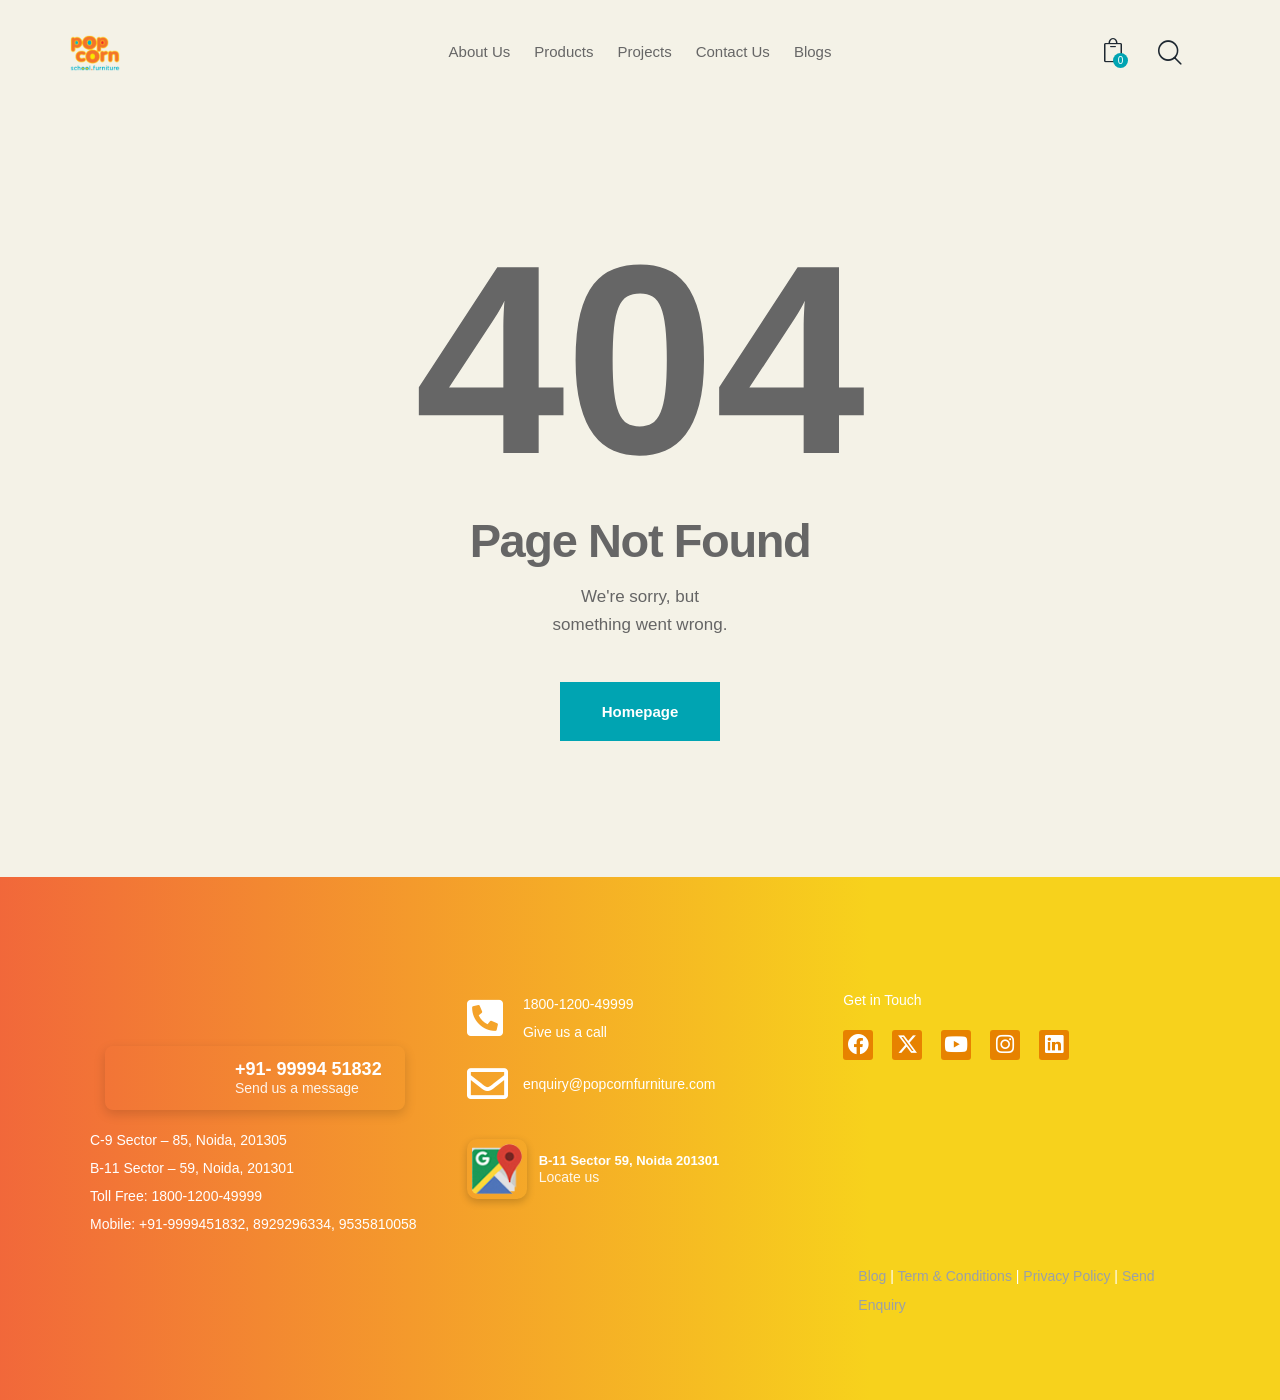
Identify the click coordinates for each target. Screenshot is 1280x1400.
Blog (872, 1276)
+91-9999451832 (192, 1224)
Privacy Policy (1064, 1276)
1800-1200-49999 (206, 1196)
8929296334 (292, 1224)
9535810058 (378, 1224)
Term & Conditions (955, 1276)
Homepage (640, 711)
